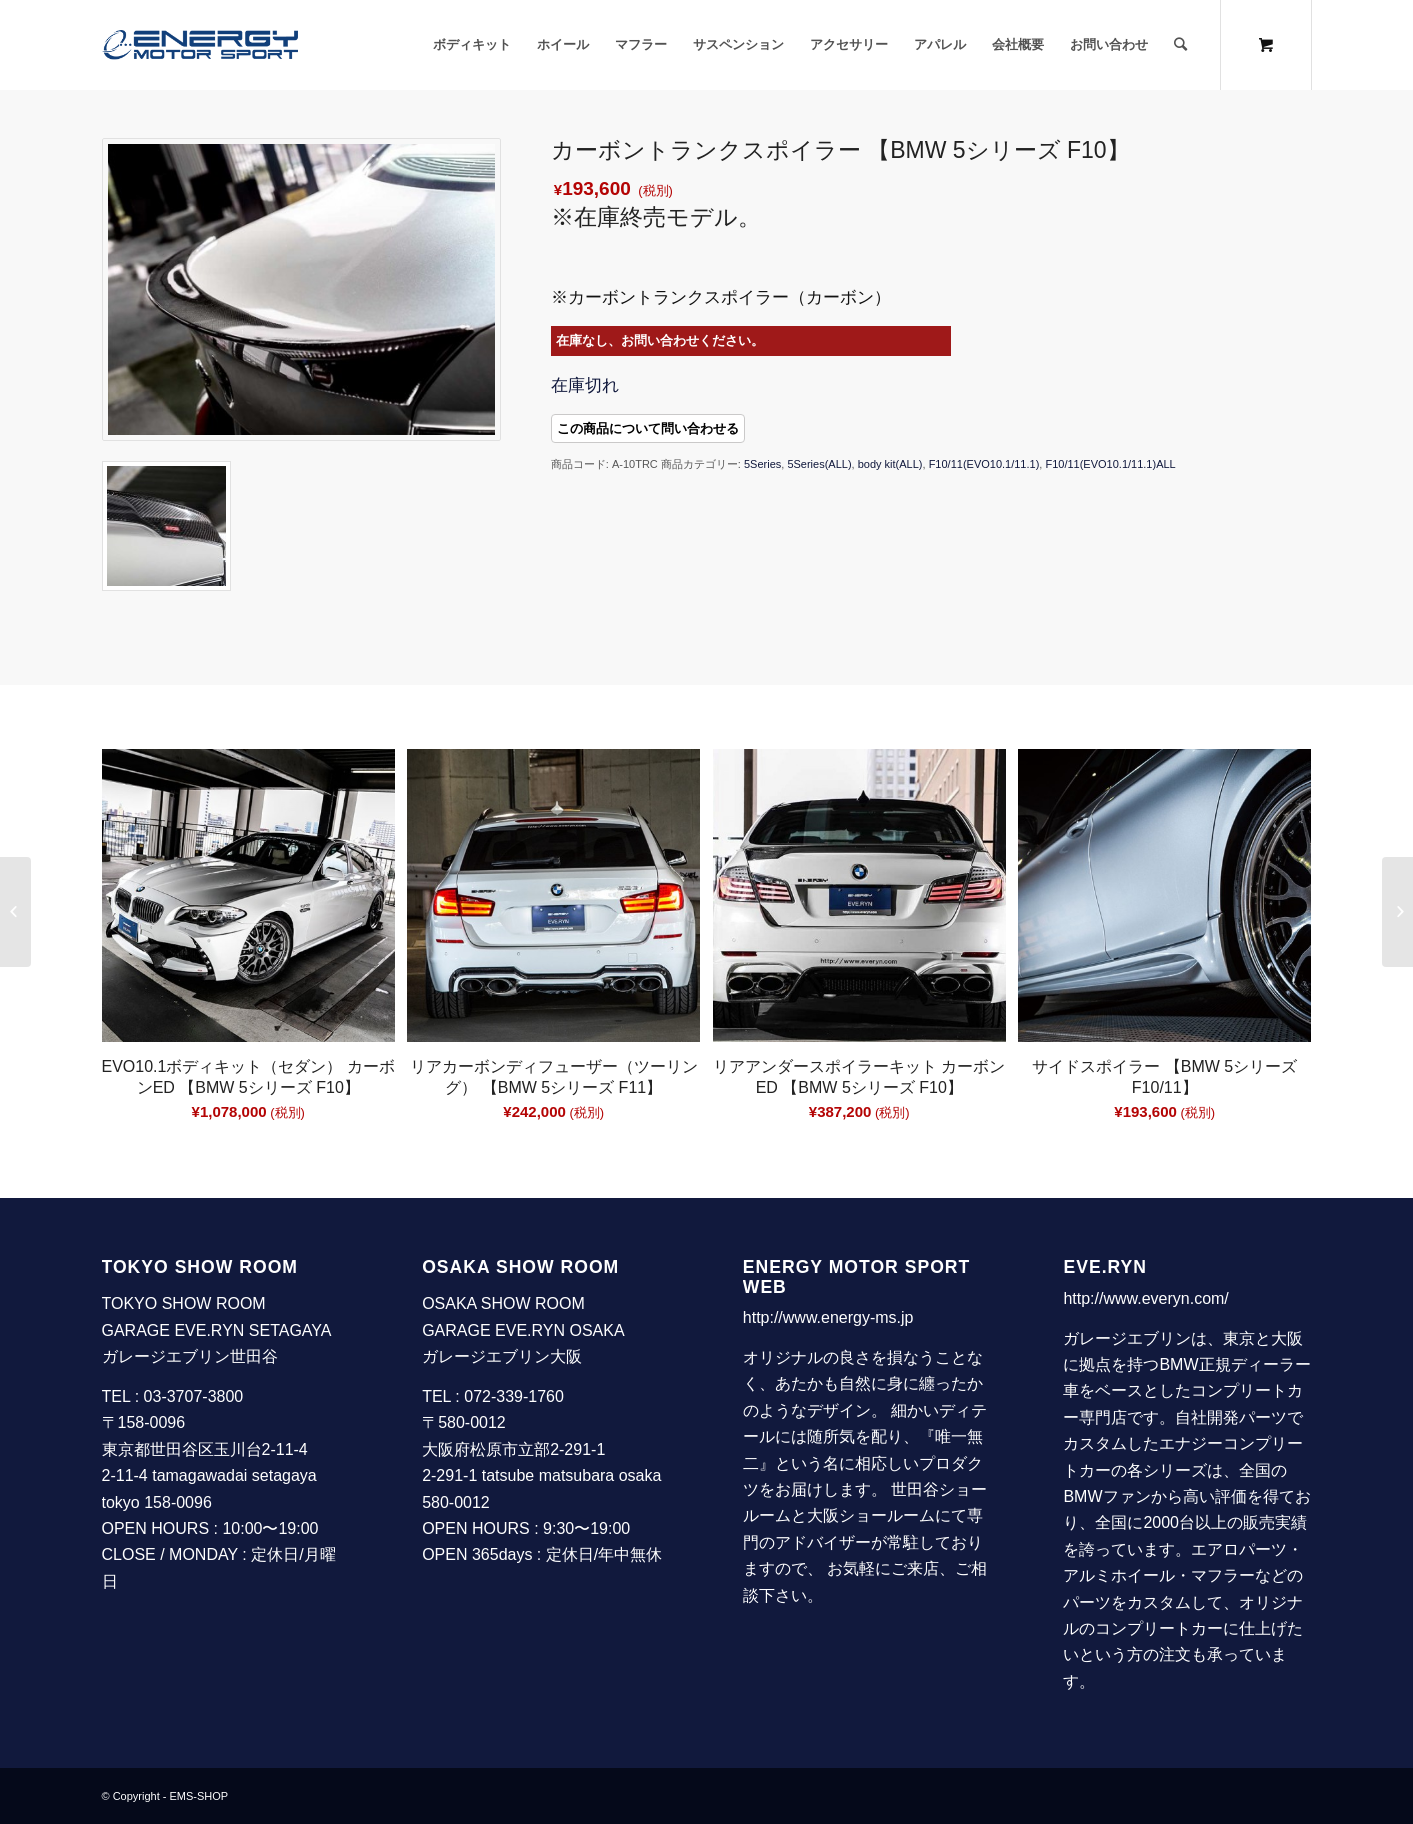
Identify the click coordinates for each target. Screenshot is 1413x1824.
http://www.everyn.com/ (1145, 1298)
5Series (762, 464)
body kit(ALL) (890, 464)
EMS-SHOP (199, 1796)
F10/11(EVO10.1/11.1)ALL (1110, 464)
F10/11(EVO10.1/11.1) (984, 464)
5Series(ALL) (819, 464)
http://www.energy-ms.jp (828, 1317)
